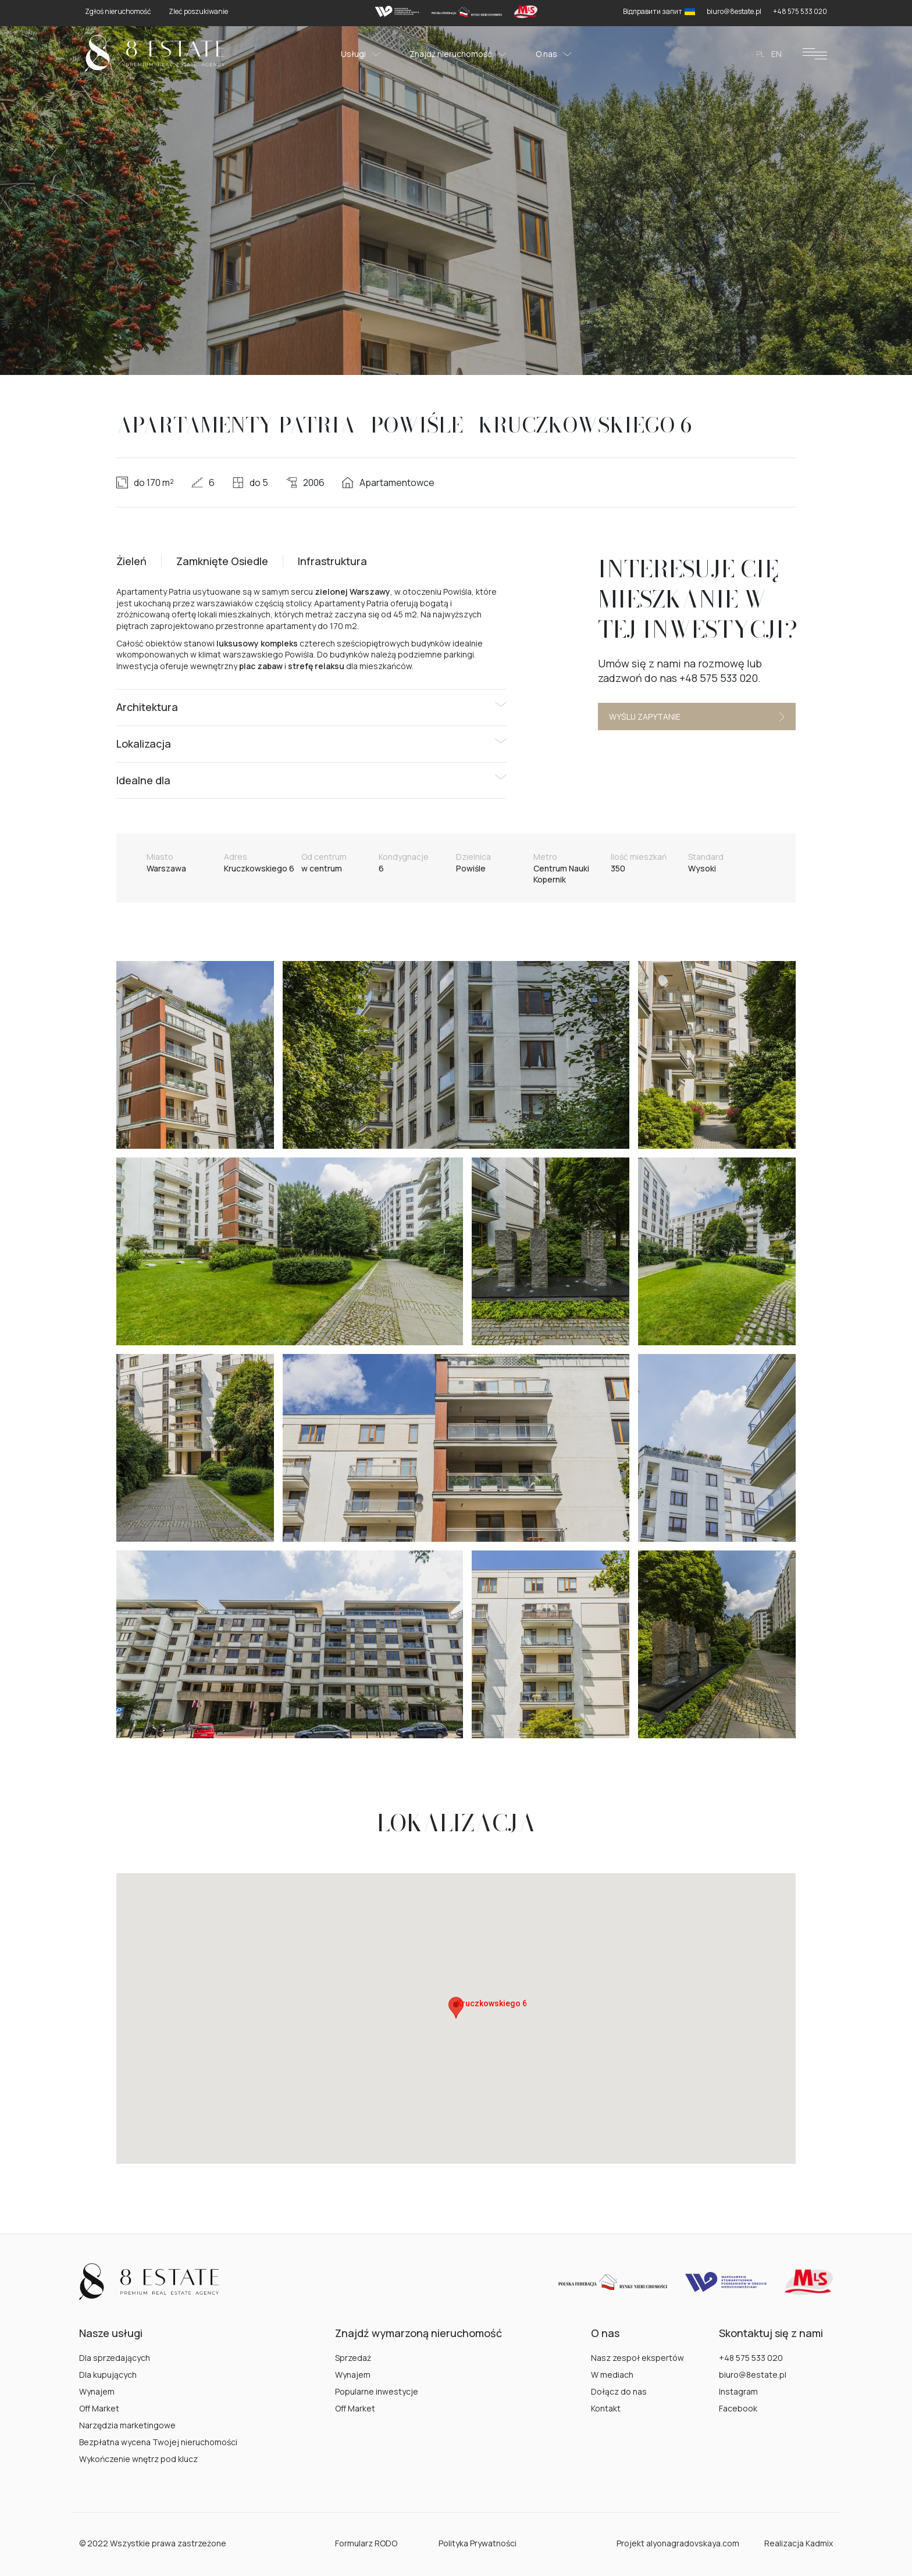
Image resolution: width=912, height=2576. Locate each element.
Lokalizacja (143, 744)
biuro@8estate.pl (752, 2374)
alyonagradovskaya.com (692, 2543)
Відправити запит (659, 11)
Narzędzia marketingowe (127, 2425)
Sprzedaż (353, 2357)
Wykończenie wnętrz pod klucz (138, 2458)
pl (760, 53)
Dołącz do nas (619, 2391)
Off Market (99, 2408)
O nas (554, 53)
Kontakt (606, 2408)
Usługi (360, 53)
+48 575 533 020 (751, 2357)
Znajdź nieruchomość (458, 53)
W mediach (612, 2374)
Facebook (738, 2408)
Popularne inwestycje (376, 2391)
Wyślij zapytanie (697, 716)
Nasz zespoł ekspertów (637, 2357)
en (776, 53)
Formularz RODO (366, 2543)
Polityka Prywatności (477, 2543)
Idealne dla (143, 780)
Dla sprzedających (114, 2357)
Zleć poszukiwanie (198, 11)
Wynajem (97, 2391)
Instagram (738, 2391)
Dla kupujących (108, 2374)
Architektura (147, 707)
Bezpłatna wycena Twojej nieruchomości (158, 2442)
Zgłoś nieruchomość (118, 11)
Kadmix (819, 2543)
